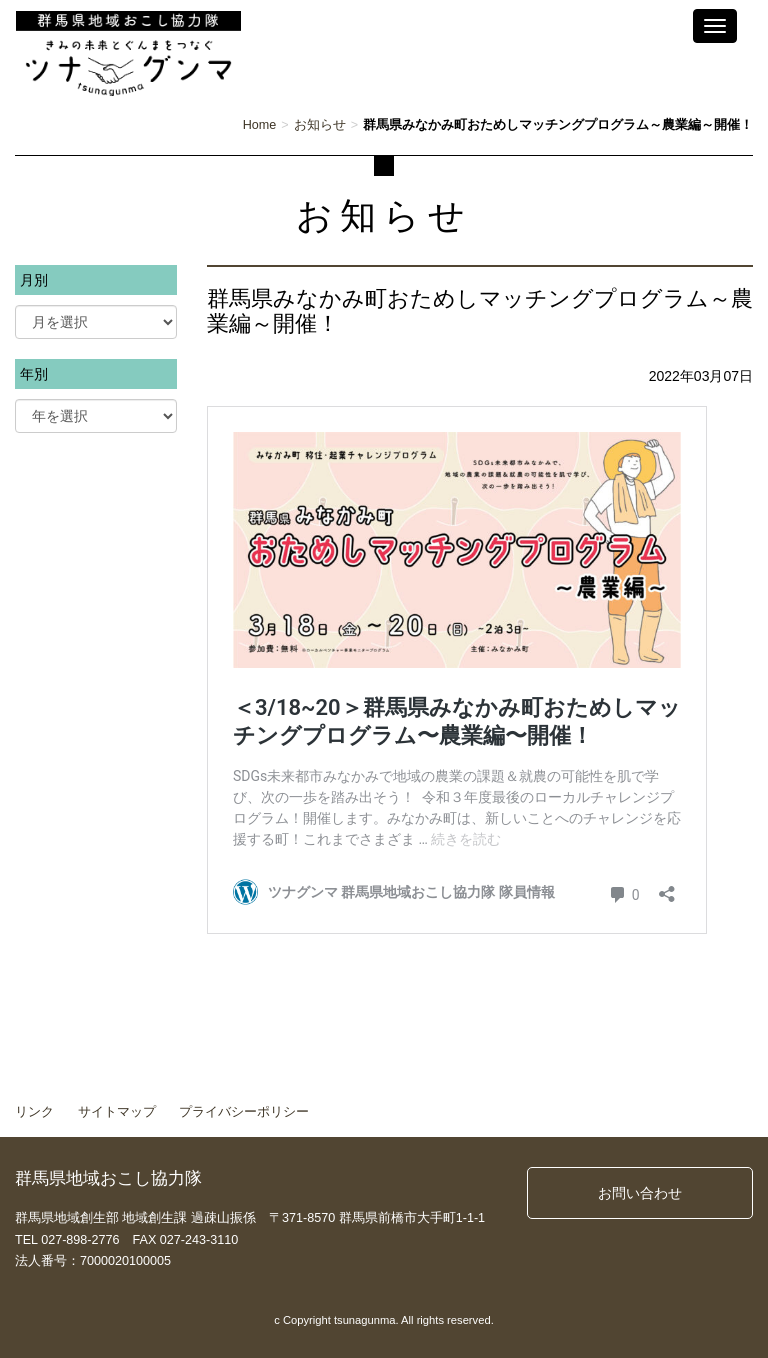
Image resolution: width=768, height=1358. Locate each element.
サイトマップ (117, 1112)
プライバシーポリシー (244, 1112)
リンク (34, 1112)
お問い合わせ (640, 1193)
